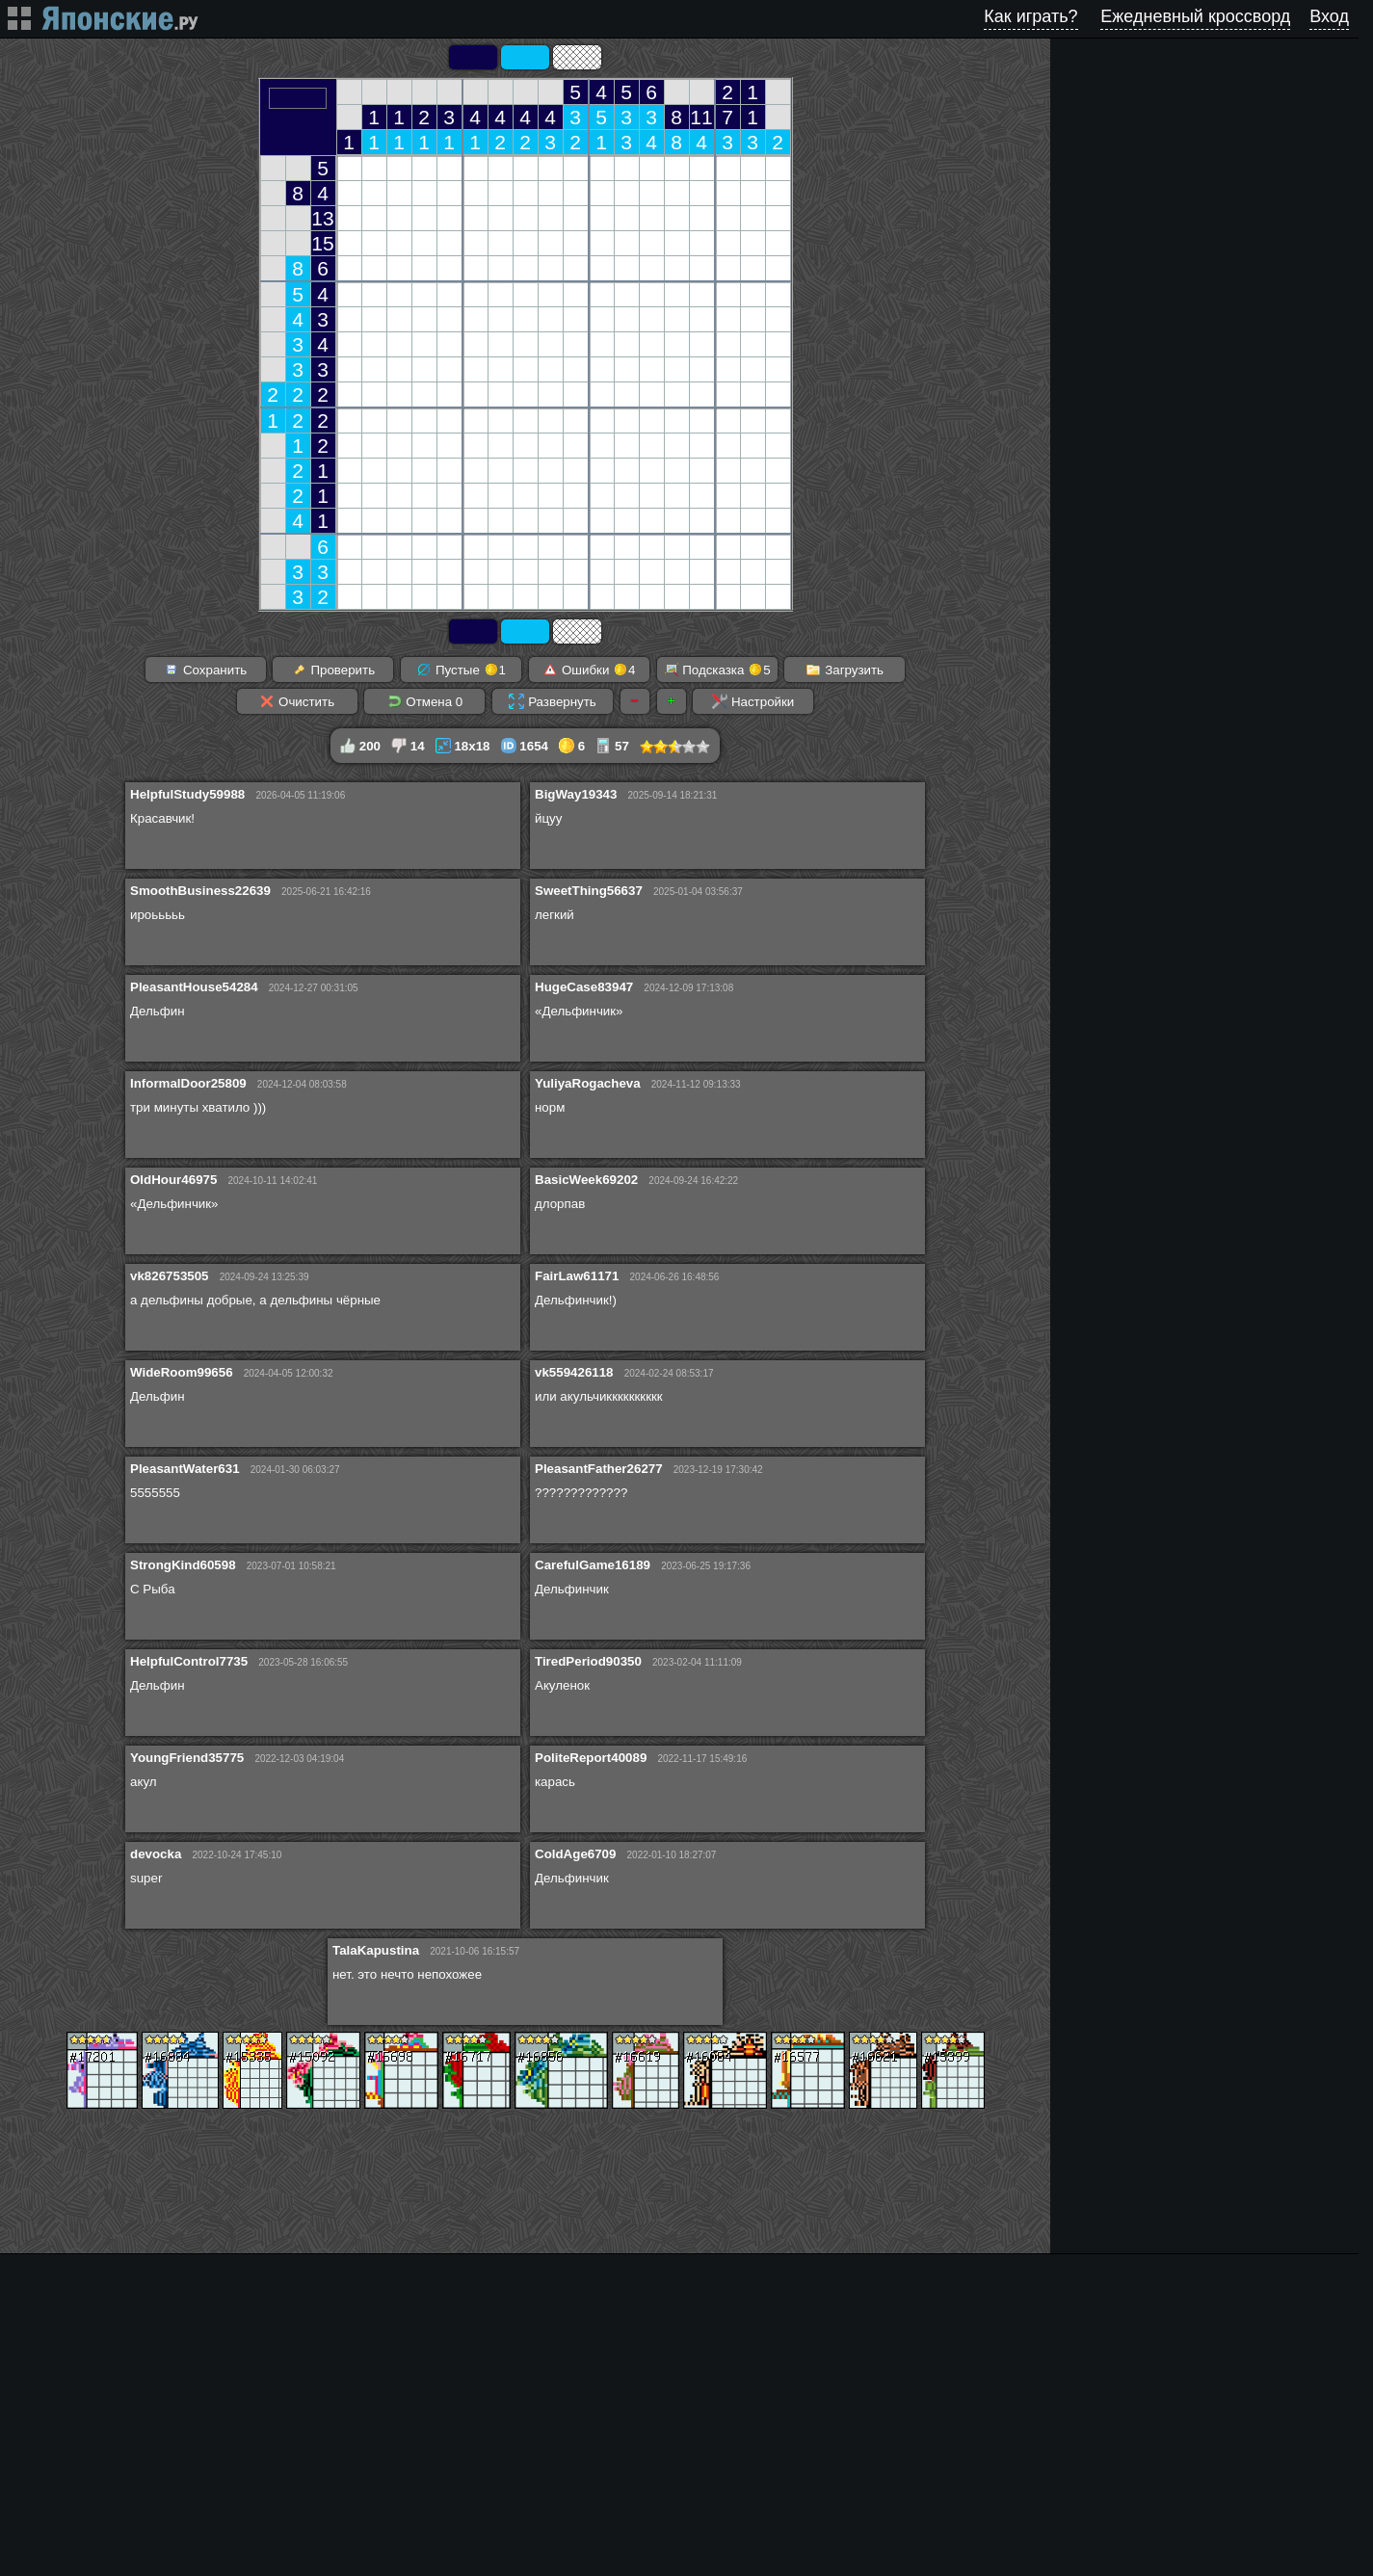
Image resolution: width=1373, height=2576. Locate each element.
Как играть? (1030, 16)
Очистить (296, 701)
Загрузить (844, 669)
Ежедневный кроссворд (1195, 16)
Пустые (461, 669)
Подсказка (717, 669)
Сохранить (205, 669)
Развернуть (552, 701)
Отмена (425, 701)
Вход (1329, 16)
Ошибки (588, 669)
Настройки (753, 701)
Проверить (333, 669)
